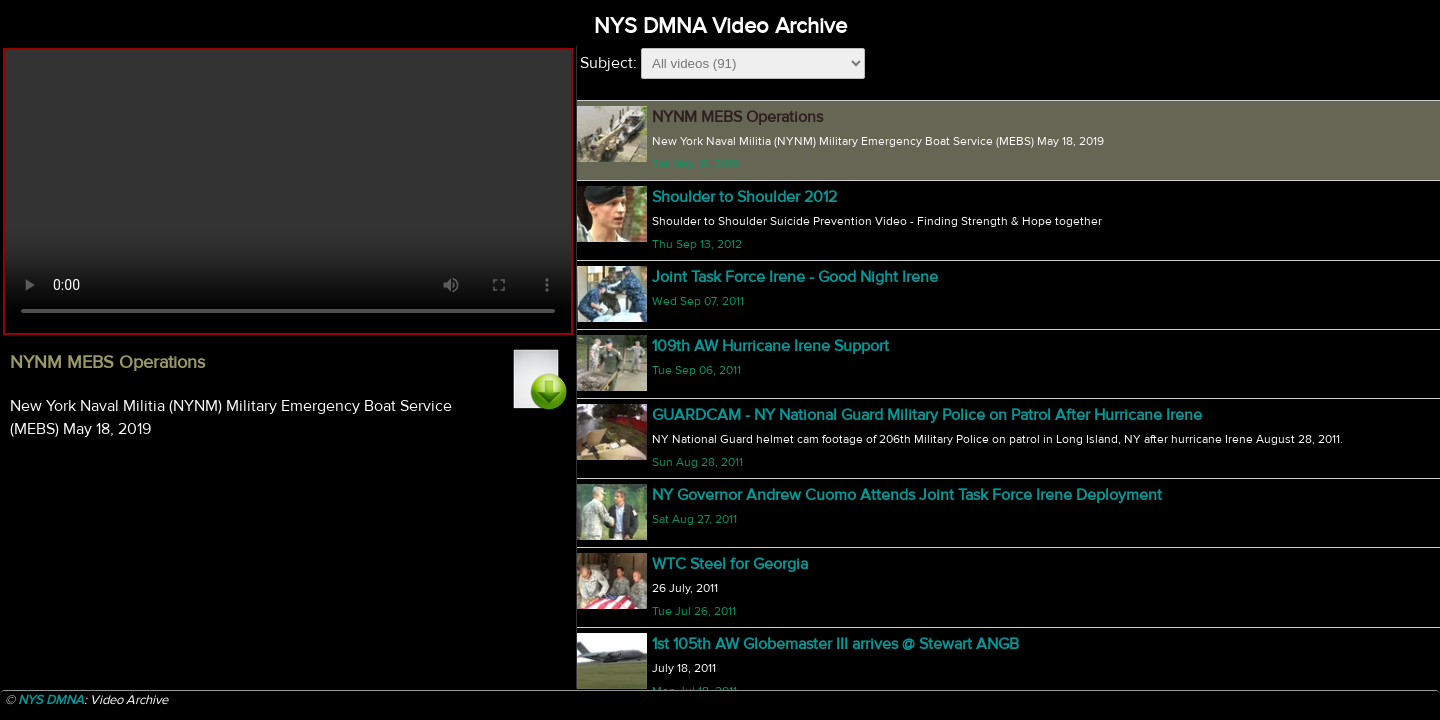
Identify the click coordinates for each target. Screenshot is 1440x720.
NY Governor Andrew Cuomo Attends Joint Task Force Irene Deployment (907, 495)
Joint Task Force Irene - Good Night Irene (795, 277)
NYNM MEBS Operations (737, 117)
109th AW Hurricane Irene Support (770, 346)
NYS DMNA (51, 700)
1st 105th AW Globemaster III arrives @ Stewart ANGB (835, 644)
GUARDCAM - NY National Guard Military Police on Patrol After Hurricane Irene (927, 415)
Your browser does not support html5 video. (288, 191)
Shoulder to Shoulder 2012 (744, 197)
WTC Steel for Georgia (730, 564)
